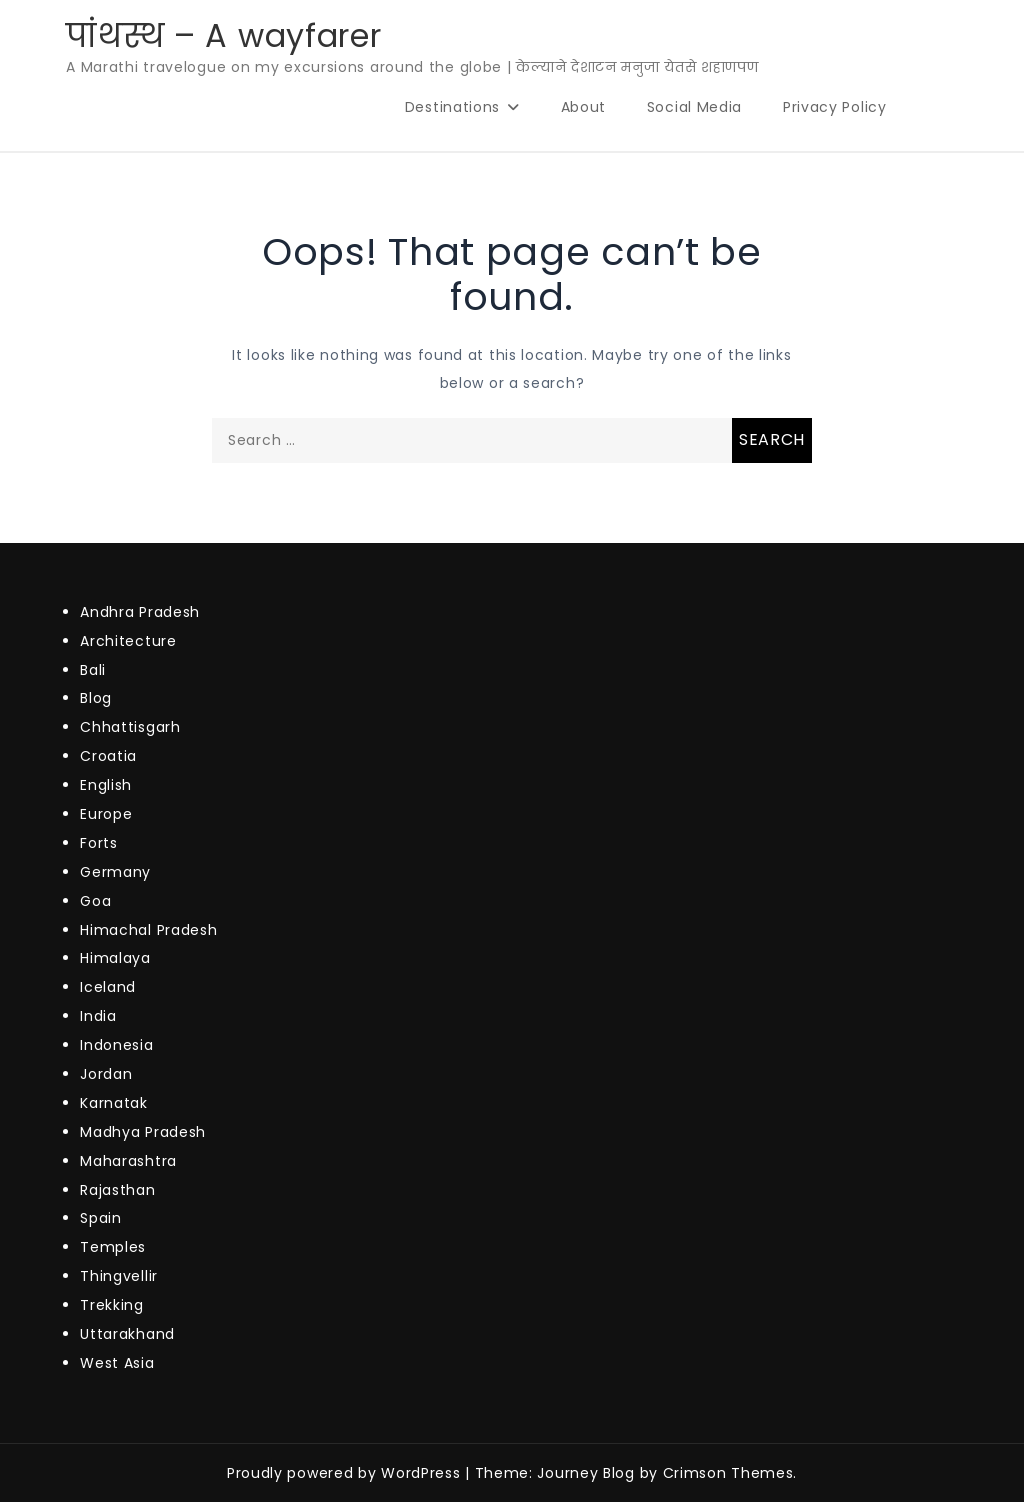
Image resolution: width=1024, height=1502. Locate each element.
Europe (106, 814)
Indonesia (116, 1045)
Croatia (108, 756)
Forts (99, 843)
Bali (93, 670)
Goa (95, 901)
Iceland (108, 987)
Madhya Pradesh (143, 1132)
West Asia (117, 1363)
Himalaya (115, 958)
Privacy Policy (835, 107)
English (106, 785)
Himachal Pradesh (148, 930)
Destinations (452, 107)
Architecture (128, 641)
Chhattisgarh (130, 727)
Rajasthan (117, 1190)
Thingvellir (119, 1276)
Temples (113, 1247)
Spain (101, 1218)
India (98, 1016)
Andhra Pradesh (140, 612)
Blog (96, 698)
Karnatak (114, 1103)
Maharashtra (128, 1161)
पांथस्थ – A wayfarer (223, 35)
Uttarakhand (127, 1334)
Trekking (112, 1305)
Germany (115, 872)
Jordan (106, 1074)
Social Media (694, 107)
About (584, 107)
